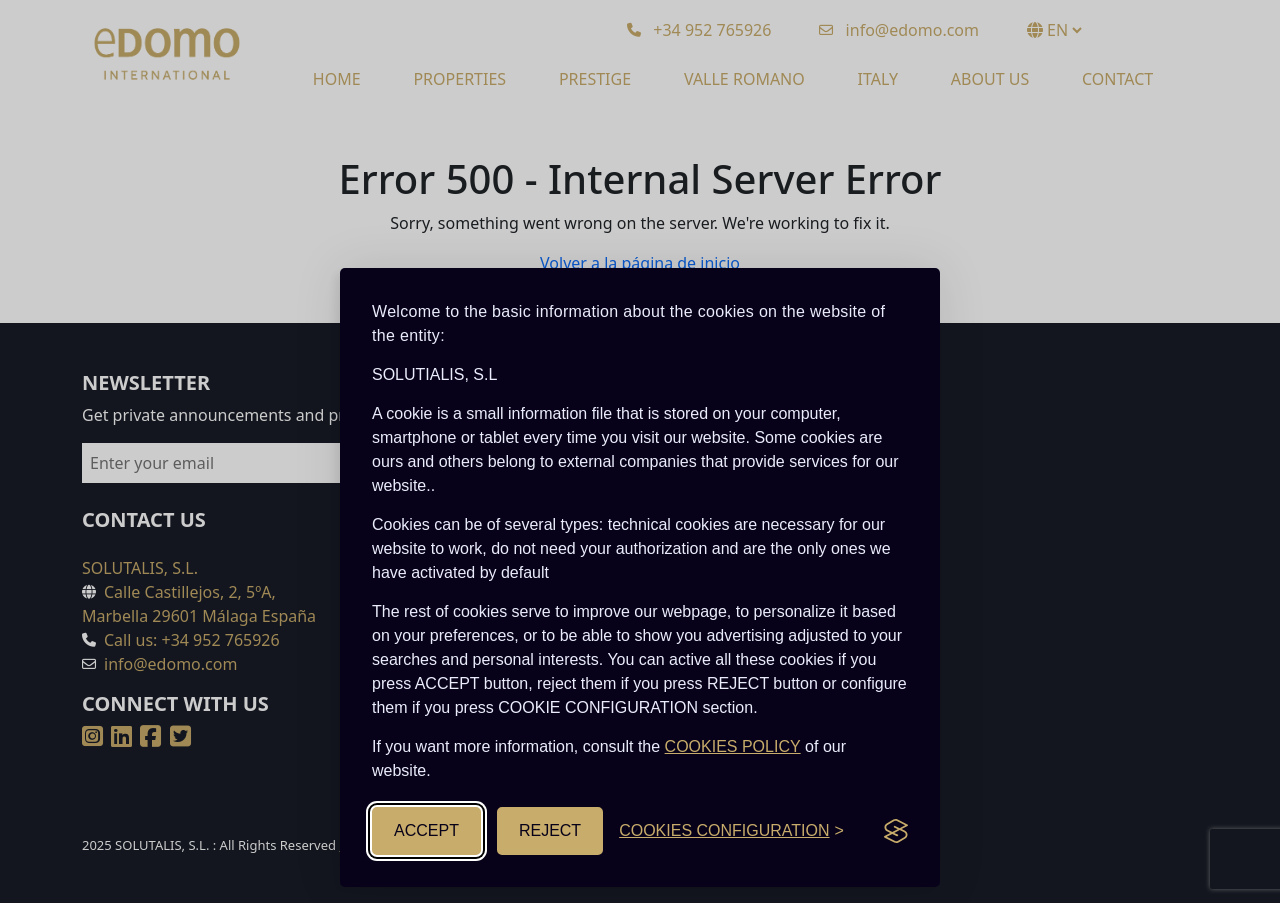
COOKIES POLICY (733, 746)
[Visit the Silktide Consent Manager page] (896, 831)
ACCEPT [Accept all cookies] (426, 830)
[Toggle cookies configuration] (731, 831)
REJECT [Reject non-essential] (550, 830)
